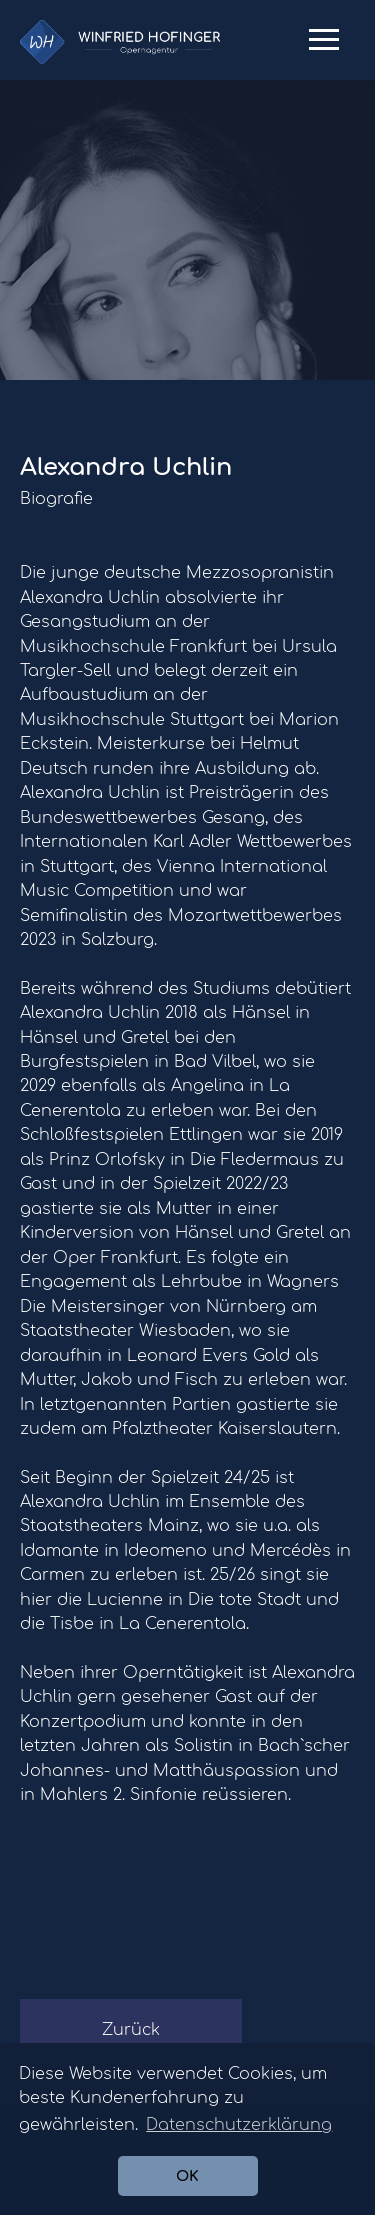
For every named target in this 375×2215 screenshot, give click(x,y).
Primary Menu (324, 47)
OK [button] (187, 2176)
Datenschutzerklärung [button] (239, 2125)
